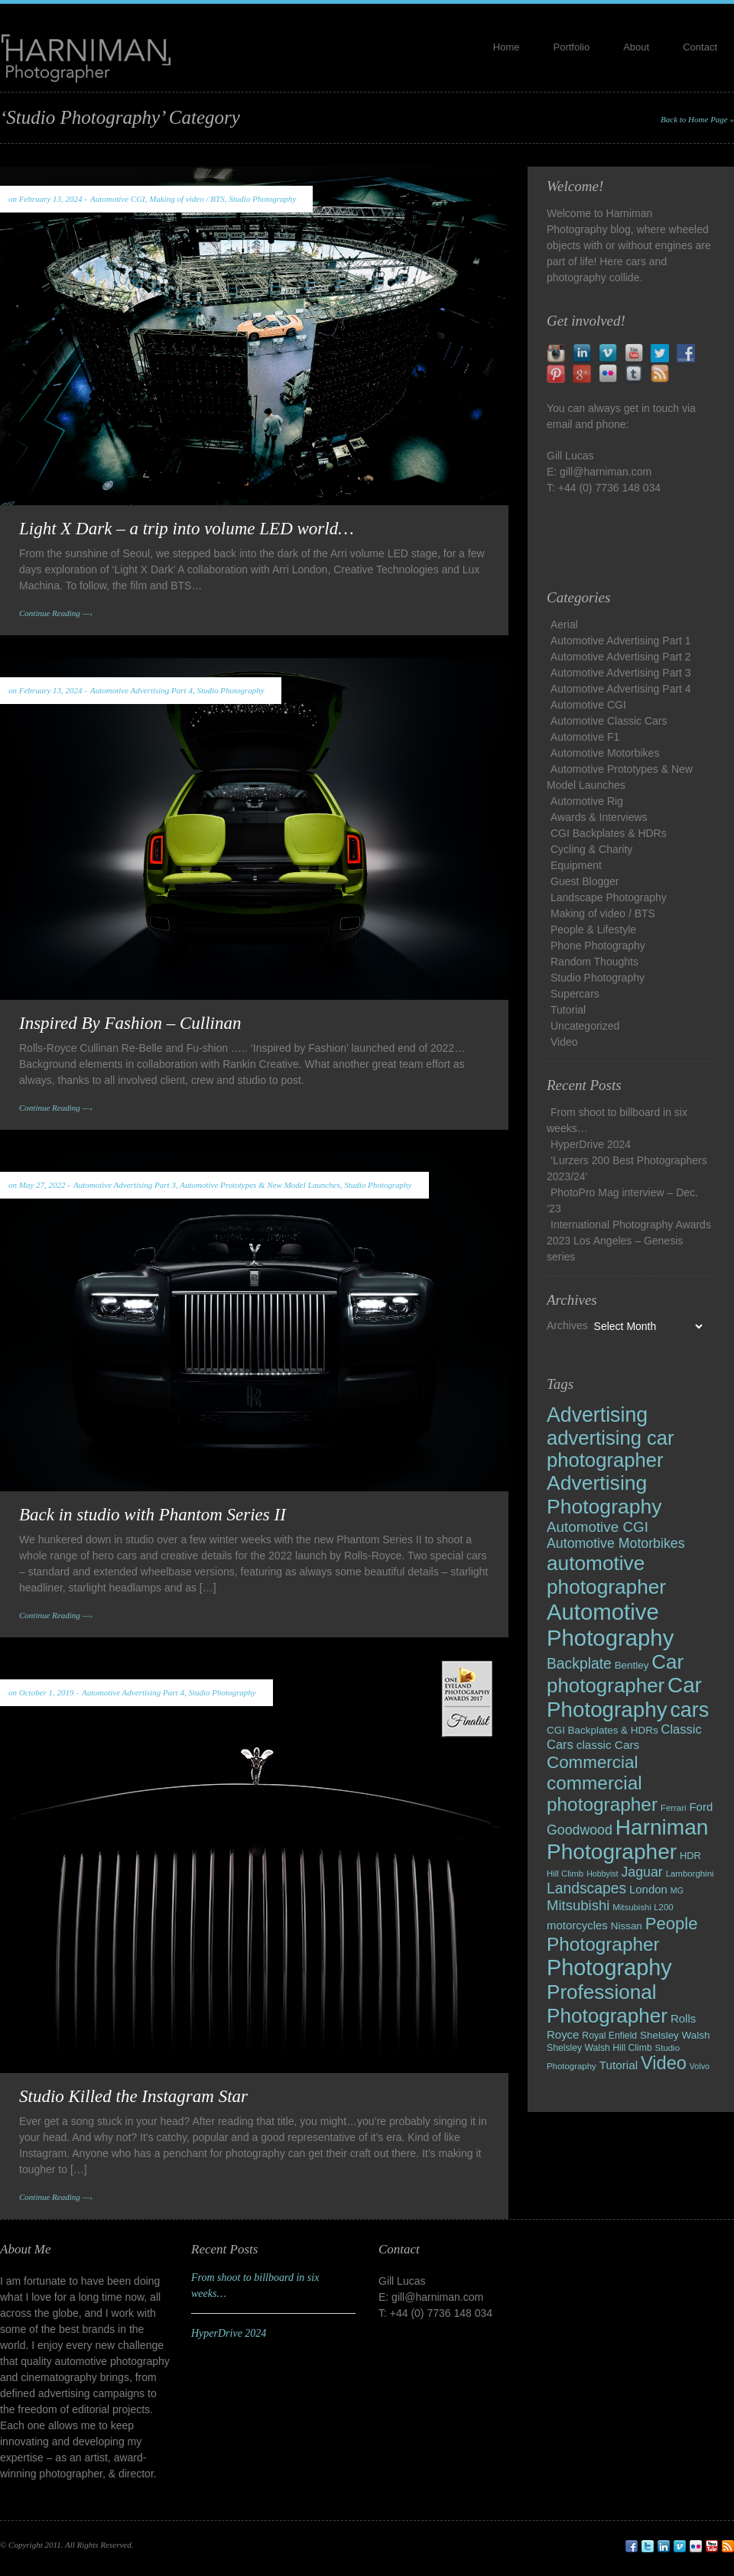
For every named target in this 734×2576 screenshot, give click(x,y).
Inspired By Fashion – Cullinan (130, 1023)
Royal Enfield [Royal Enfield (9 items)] (609, 2035)
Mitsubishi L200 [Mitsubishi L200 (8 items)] (642, 1907)
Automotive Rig (586, 801)
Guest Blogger (584, 881)
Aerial (564, 624)
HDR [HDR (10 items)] (690, 1855)
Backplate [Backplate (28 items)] (579, 1664)
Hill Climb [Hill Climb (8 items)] (565, 1873)
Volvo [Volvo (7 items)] (700, 2066)
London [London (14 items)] (648, 1889)
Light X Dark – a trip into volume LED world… (186, 528)
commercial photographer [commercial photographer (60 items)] (602, 1794)
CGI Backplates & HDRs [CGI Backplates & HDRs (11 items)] (602, 1730)
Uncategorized (584, 1026)
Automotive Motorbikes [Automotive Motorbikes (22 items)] (616, 1543)
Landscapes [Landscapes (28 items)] (586, 1888)
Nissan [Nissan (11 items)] (626, 1926)
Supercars (574, 994)
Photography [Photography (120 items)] (609, 1967)
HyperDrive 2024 (590, 1144)
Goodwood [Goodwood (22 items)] (579, 1830)
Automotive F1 (584, 737)
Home (506, 47)
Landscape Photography (608, 897)
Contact (700, 47)
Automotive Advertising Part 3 (124, 1184)
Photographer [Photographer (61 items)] (603, 1944)
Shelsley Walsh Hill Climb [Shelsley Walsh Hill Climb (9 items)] (599, 2047)
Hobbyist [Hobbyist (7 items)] (602, 1873)
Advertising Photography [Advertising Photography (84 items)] (604, 1494)
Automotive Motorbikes (604, 753)
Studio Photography (262, 198)
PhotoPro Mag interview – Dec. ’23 (622, 1200)
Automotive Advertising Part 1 (620, 640)
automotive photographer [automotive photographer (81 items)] (606, 1575)
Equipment (576, 865)
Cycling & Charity (591, 849)
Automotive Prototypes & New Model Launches (259, 1184)
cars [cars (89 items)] (689, 1709)
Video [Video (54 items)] (664, 2063)
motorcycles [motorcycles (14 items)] (577, 1925)
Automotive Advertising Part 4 (141, 690)
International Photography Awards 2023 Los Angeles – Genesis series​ (629, 1240)
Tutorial (568, 1010)
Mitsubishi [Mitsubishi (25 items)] (578, 1905)
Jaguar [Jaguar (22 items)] (641, 1872)
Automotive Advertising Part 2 (620, 656)
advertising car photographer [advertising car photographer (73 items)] (610, 1449)
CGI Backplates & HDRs (608, 833)
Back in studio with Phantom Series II (152, 1514)
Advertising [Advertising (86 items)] (597, 1414)
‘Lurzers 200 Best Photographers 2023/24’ (627, 1168)
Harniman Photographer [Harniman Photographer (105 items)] (627, 1839)
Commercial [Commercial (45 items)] (592, 1762)
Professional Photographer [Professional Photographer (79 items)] (607, 2004)
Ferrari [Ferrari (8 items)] (674, 1807)
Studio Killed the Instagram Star (133, 2096)
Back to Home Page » (697, 119)
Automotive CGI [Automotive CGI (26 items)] (597, 1527)
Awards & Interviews (599, 817)
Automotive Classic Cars (608, 721)
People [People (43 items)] (671, 1923)
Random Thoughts (594, 961)
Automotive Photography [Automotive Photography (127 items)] (610, 1624)
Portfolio (572, 47)
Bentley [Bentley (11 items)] (632, 1665)
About (636, 47)
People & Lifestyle (593, 929)
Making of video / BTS (186, 198)
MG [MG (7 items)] (677, 1890)
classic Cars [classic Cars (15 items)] (607, 1744)
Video (564, 1042)
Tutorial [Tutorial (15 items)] (618, 2065)
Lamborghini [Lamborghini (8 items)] (690, 1873)
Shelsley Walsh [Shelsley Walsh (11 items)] (675, 2035)
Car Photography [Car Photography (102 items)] (624, 1697)
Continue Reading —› (56, 613)
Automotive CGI (117, 198)
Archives (567, 1325)
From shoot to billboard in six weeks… (617, 1120)
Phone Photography (597, 945)
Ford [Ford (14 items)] (701, 1806)
